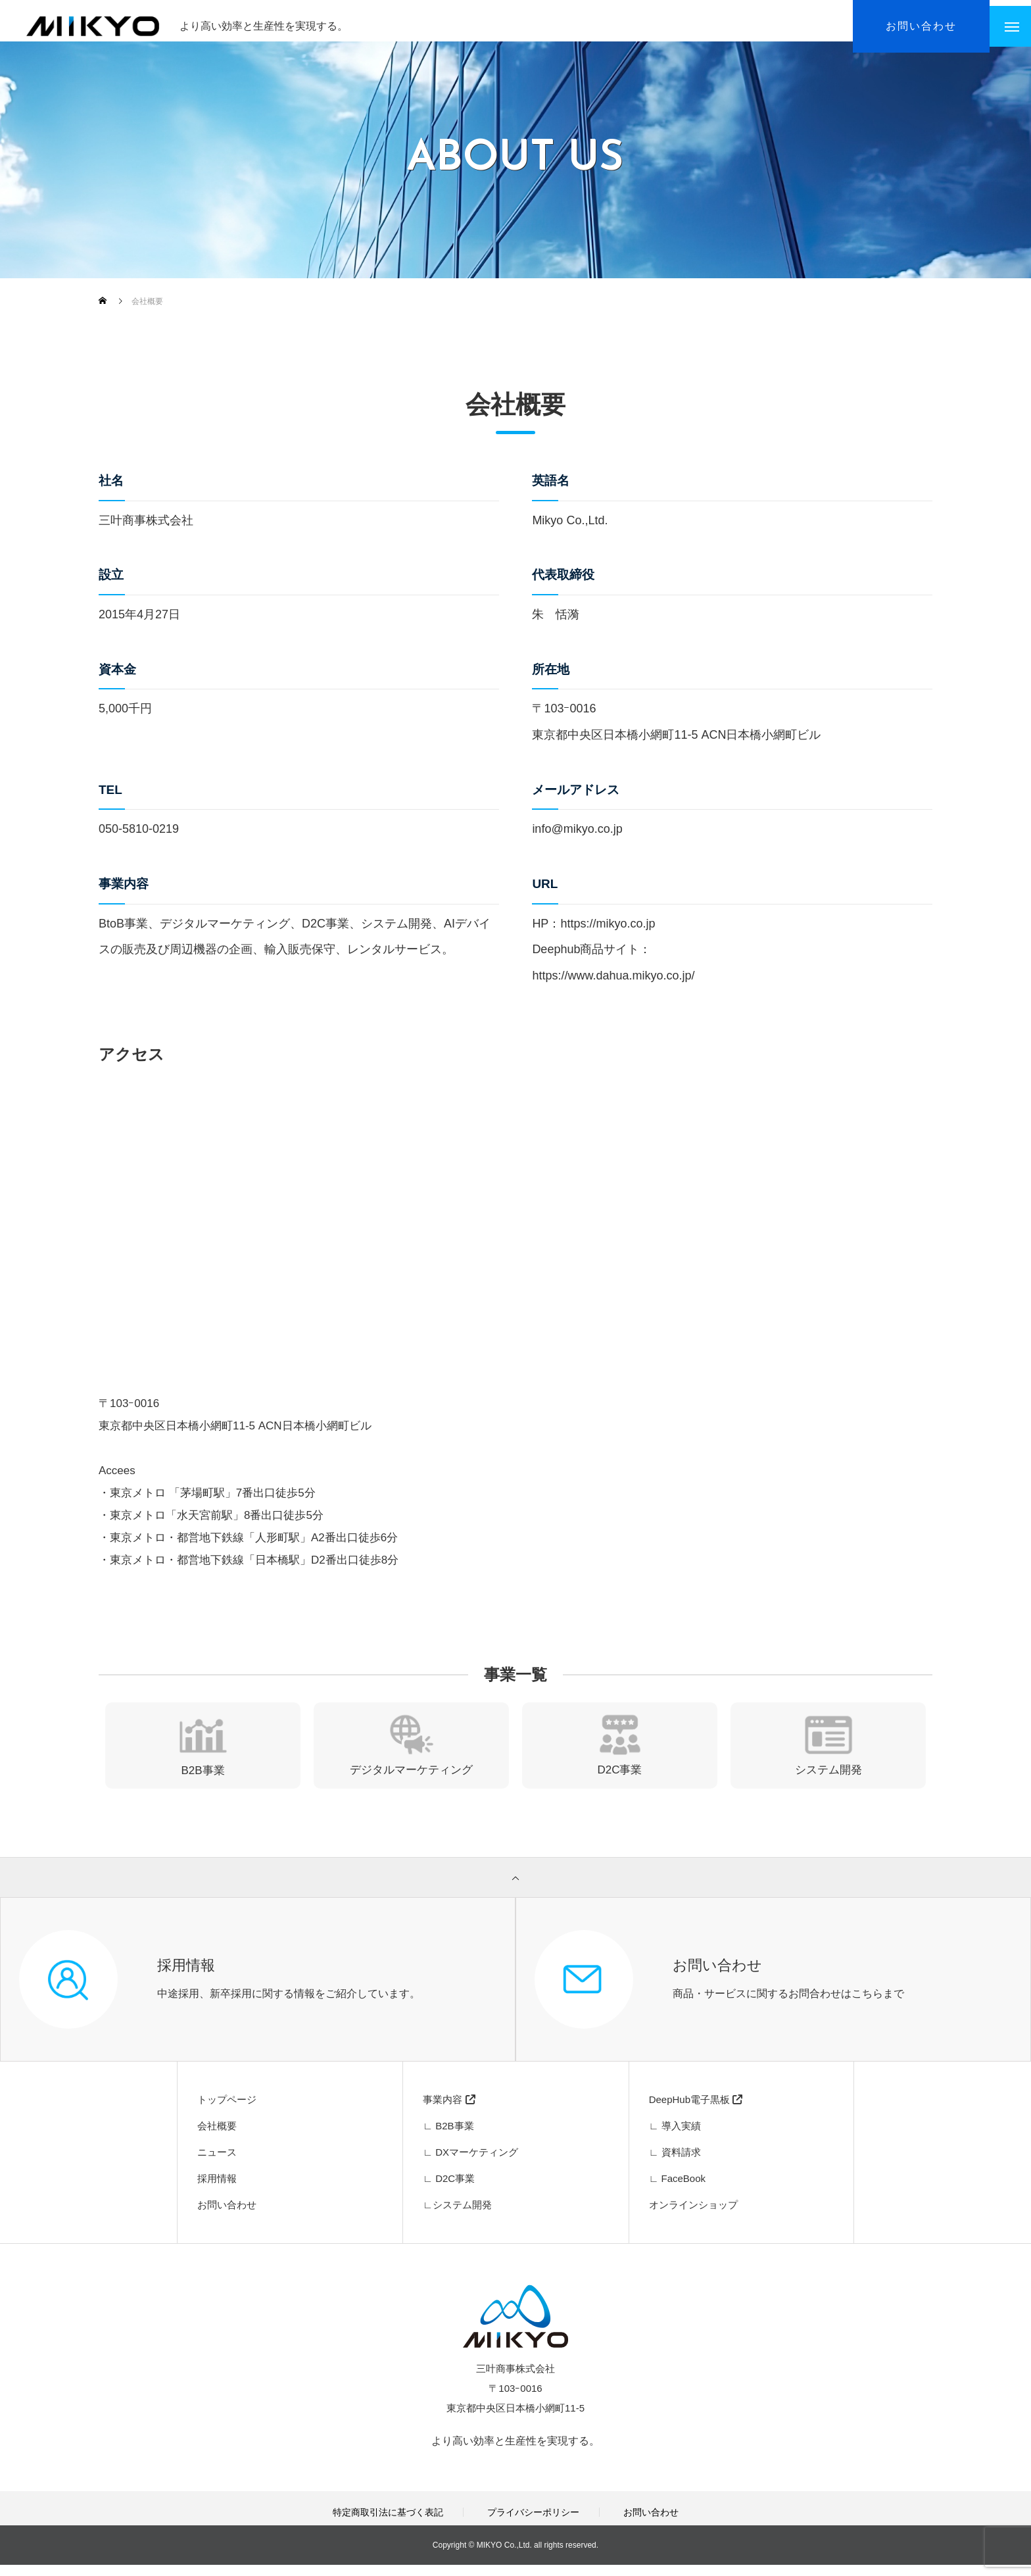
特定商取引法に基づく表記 (388, 2523)
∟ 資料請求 (675, 2163)
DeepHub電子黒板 (696, 2110)
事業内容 (449, 2110)
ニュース (217, 2163)
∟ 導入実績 (675, 2137)
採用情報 (217, 2189)
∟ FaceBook (677, 2189)
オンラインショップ (693, 2215)
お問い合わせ (226, 2215)
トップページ (226, 2110)
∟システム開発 (457, 2215)
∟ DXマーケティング (470, 2163)
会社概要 (217, 2137)
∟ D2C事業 (449, 2189)
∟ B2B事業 (448, 2137)
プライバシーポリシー (533, 2523)
